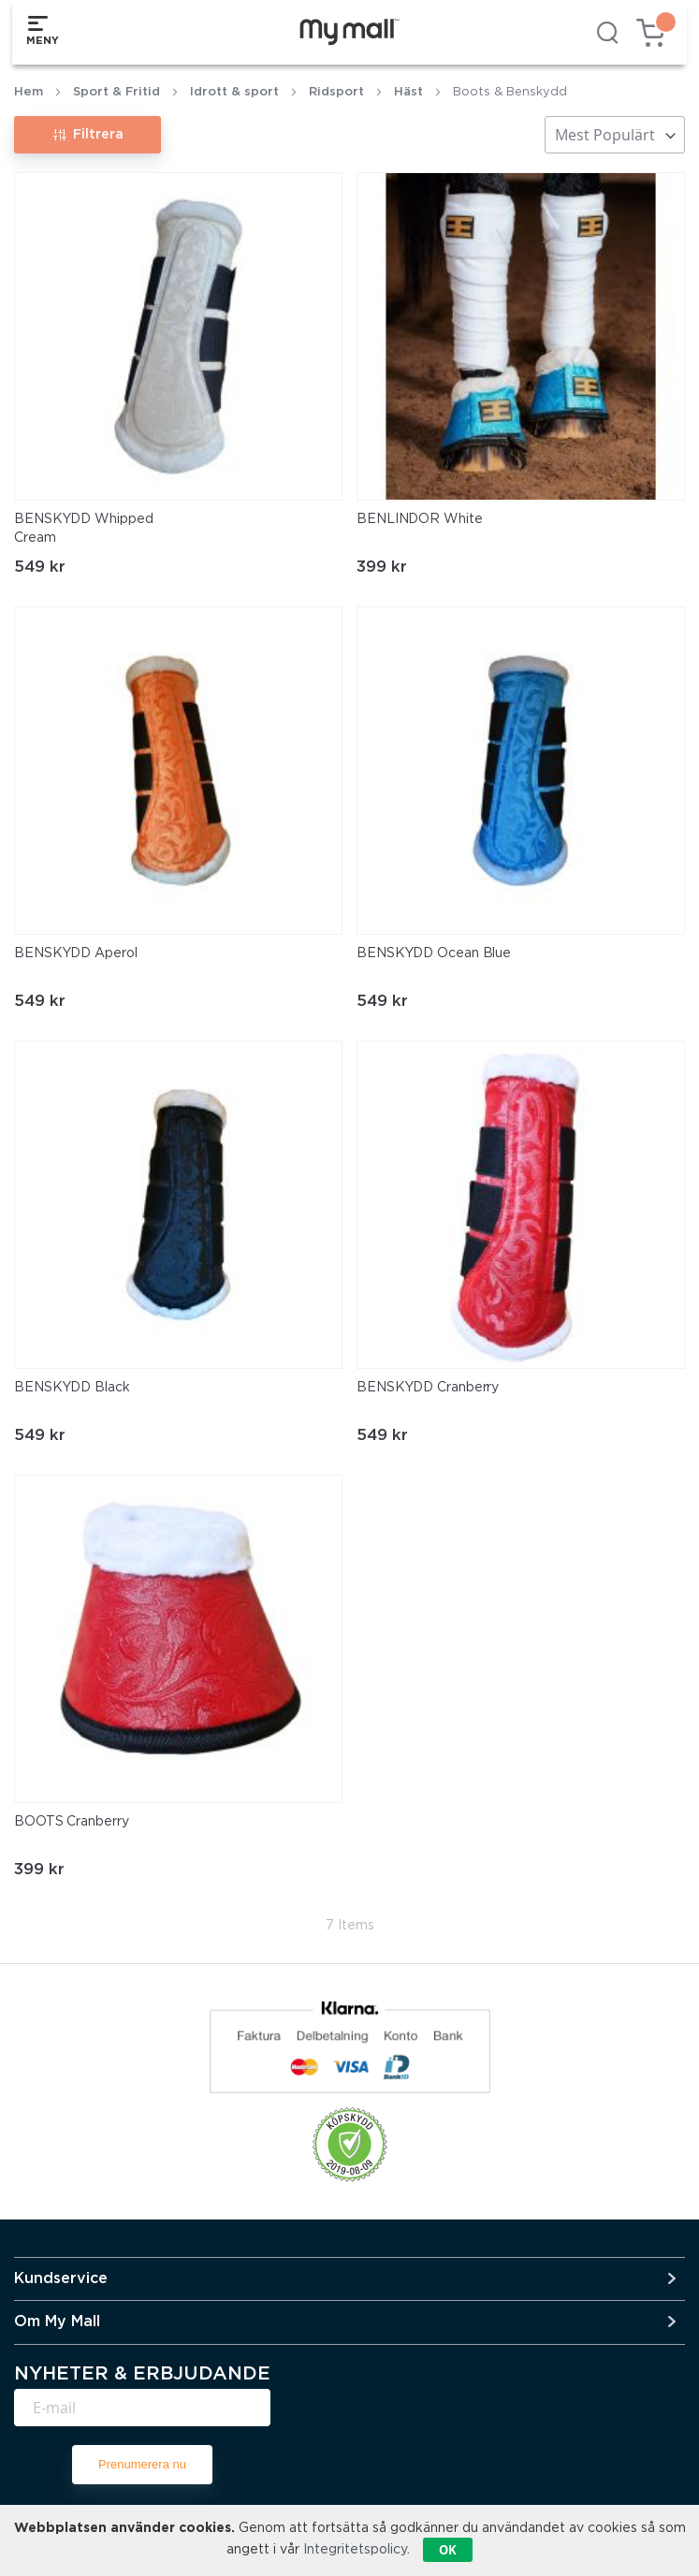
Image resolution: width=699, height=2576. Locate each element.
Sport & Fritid (116, 92)
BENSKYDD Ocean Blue (434, 953)
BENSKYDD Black (72, 1387)
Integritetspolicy (355, 2549)
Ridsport (336, 92)
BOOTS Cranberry (71, 1821)
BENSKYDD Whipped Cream (83, 529)
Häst (408, 92)
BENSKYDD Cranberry (428, 1387)
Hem (28, 92)
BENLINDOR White (420, 519)
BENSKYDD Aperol (76, 953)
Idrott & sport (234, 92)
